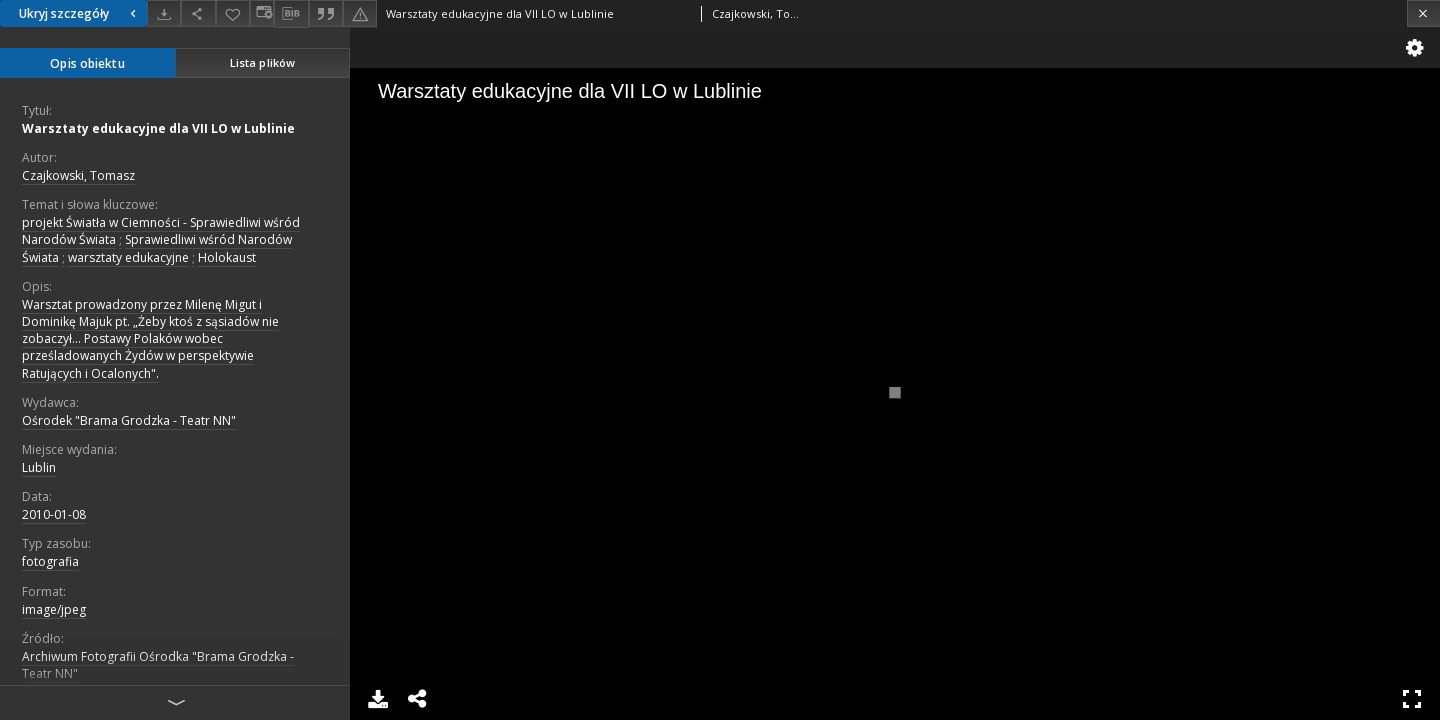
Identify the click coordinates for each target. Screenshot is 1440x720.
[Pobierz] (164, 13)
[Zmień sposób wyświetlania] (262, 13)
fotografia (50, 561)
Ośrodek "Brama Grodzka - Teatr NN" (129, 420)
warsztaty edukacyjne (128, 257)
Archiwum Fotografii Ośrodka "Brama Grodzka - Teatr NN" (158, 665)
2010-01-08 (54, 514)
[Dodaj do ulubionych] (233, 13)
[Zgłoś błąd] (360, 13)
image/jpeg (54, 609)
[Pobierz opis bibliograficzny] (291, 14)
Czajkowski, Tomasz (78, 175)
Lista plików (262, 62)
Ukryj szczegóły (80, 13)
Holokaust (227, 257)
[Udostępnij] (198, 13)
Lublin (39, 467)
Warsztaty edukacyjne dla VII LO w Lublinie (158, 128)
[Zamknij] (1423, 13)
